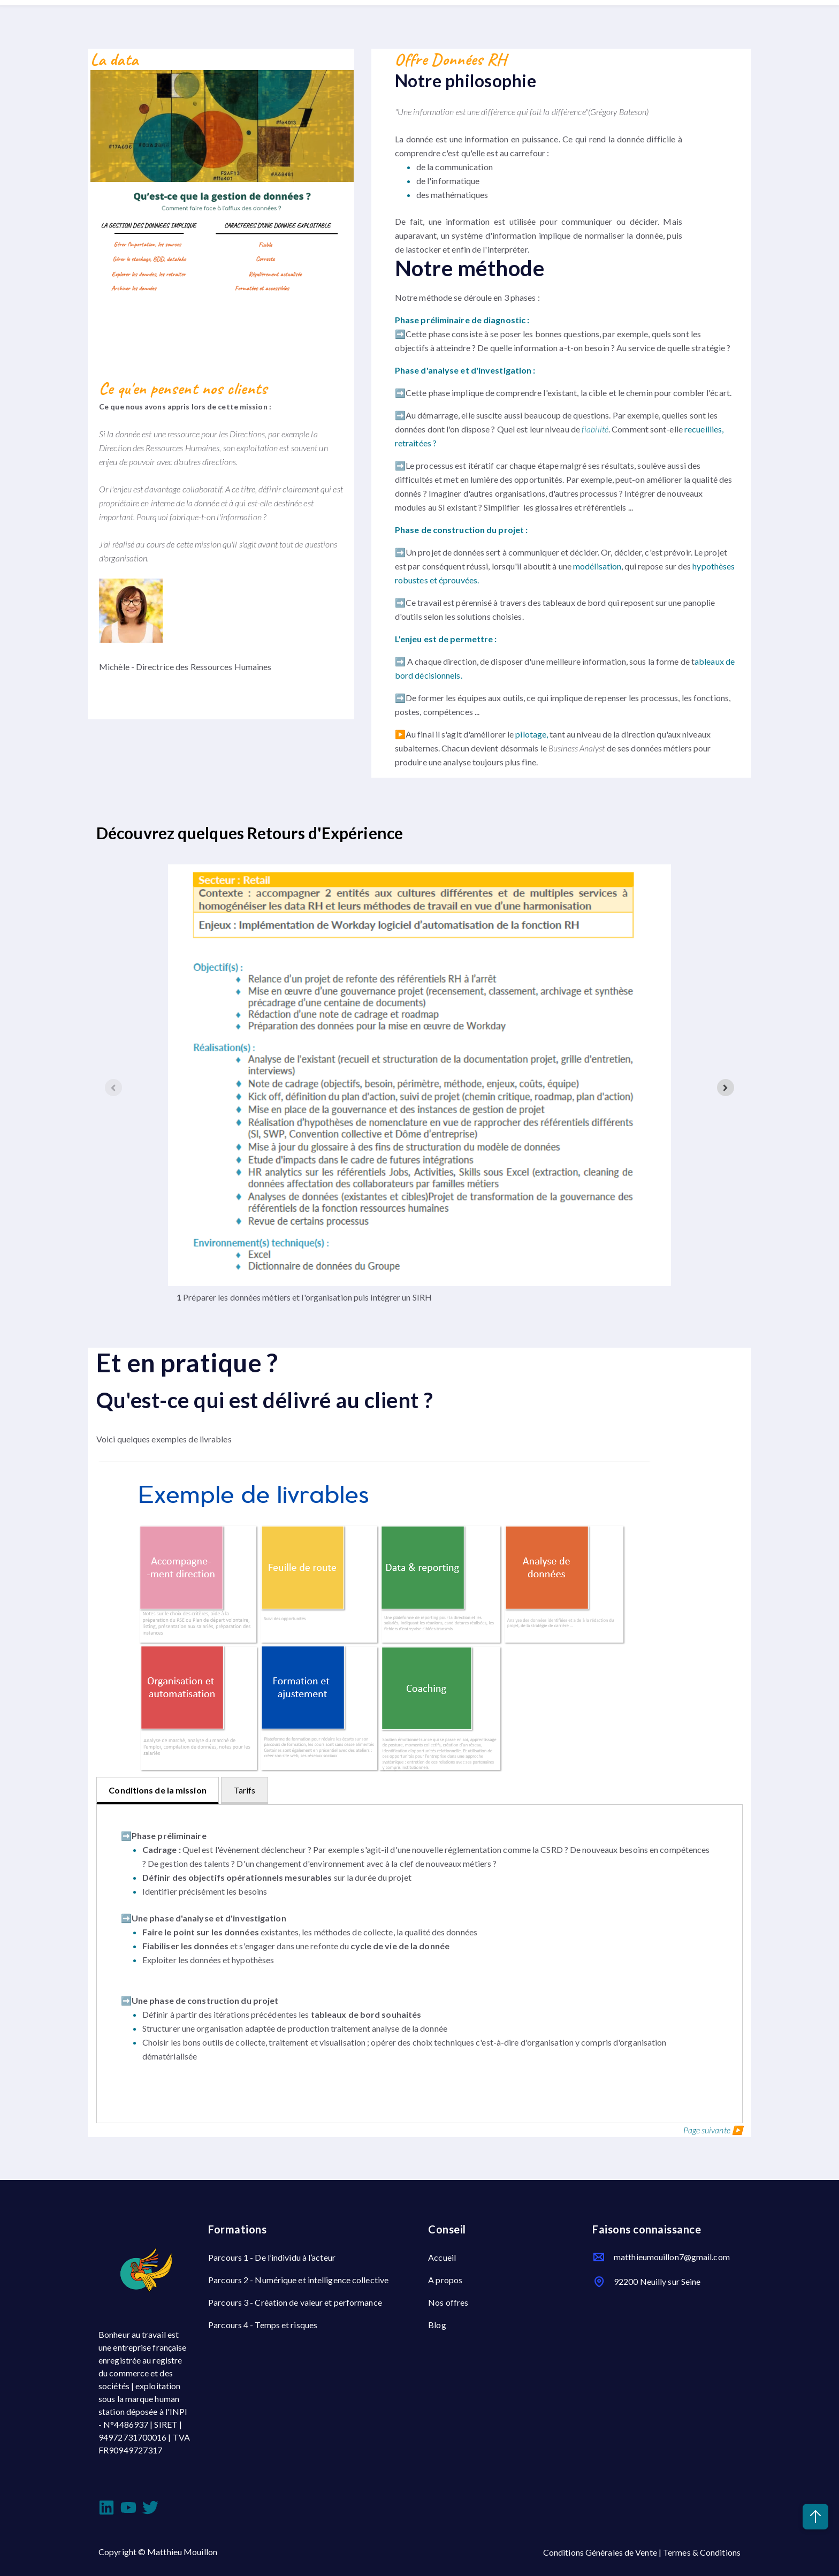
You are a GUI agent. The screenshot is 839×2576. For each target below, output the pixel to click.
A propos (445, 2280)
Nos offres (448, 2302)
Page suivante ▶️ (713, 2130)
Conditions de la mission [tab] (157, 1790)
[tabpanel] (419, 1964)
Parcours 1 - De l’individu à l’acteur (271, 2257)
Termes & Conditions (702, 2552)
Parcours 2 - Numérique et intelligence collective (298, 2280)
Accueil (442, 2257)
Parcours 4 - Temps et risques (262, 2325)
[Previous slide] (113, 1087)
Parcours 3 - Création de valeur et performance (295, 2302)
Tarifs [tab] (245, 1790)
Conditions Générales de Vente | (603, 2552)
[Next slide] (725, 1087)
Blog (437, 2325)
